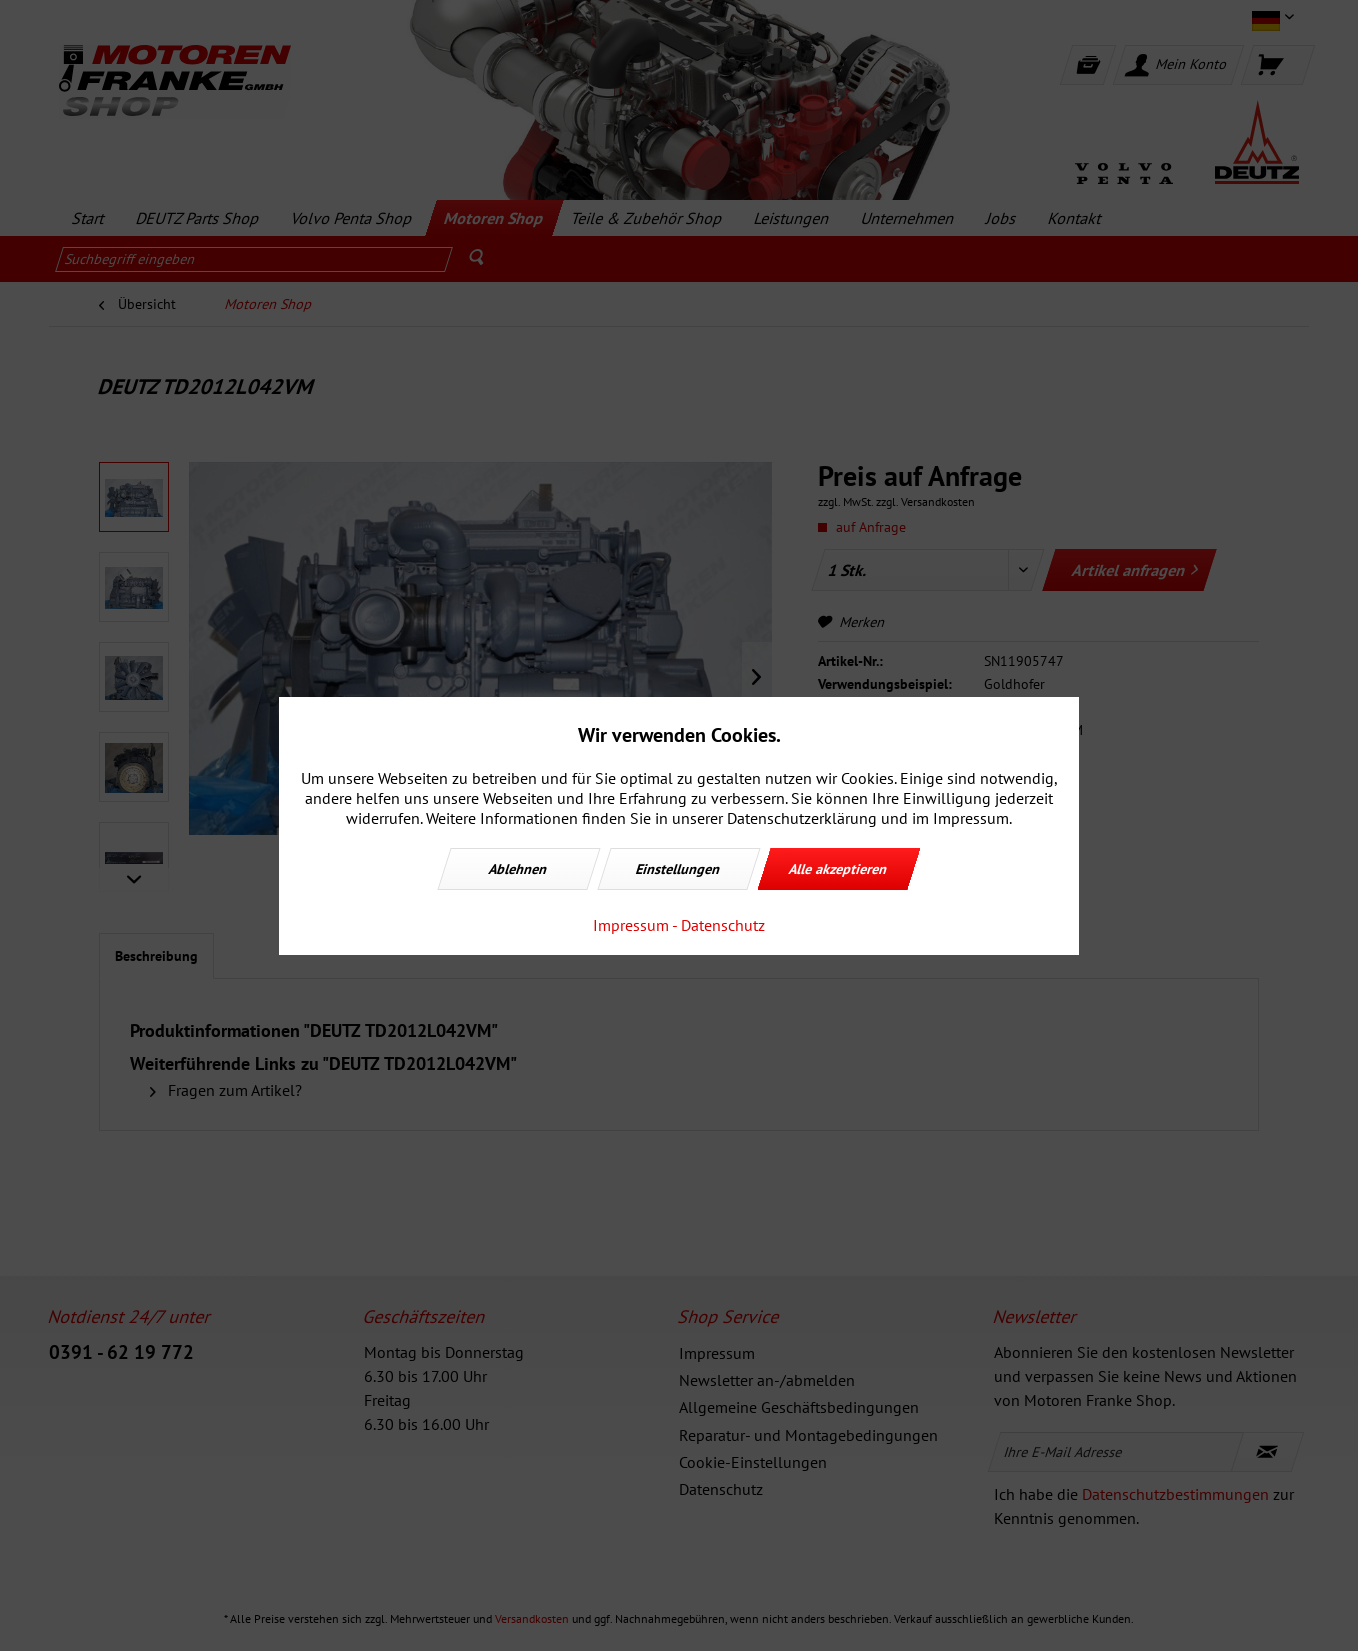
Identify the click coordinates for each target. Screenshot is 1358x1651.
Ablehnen (519, 869)
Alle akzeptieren (839, 869)
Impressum (631, 925)
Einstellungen (679, 869)
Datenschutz (723, 925)
